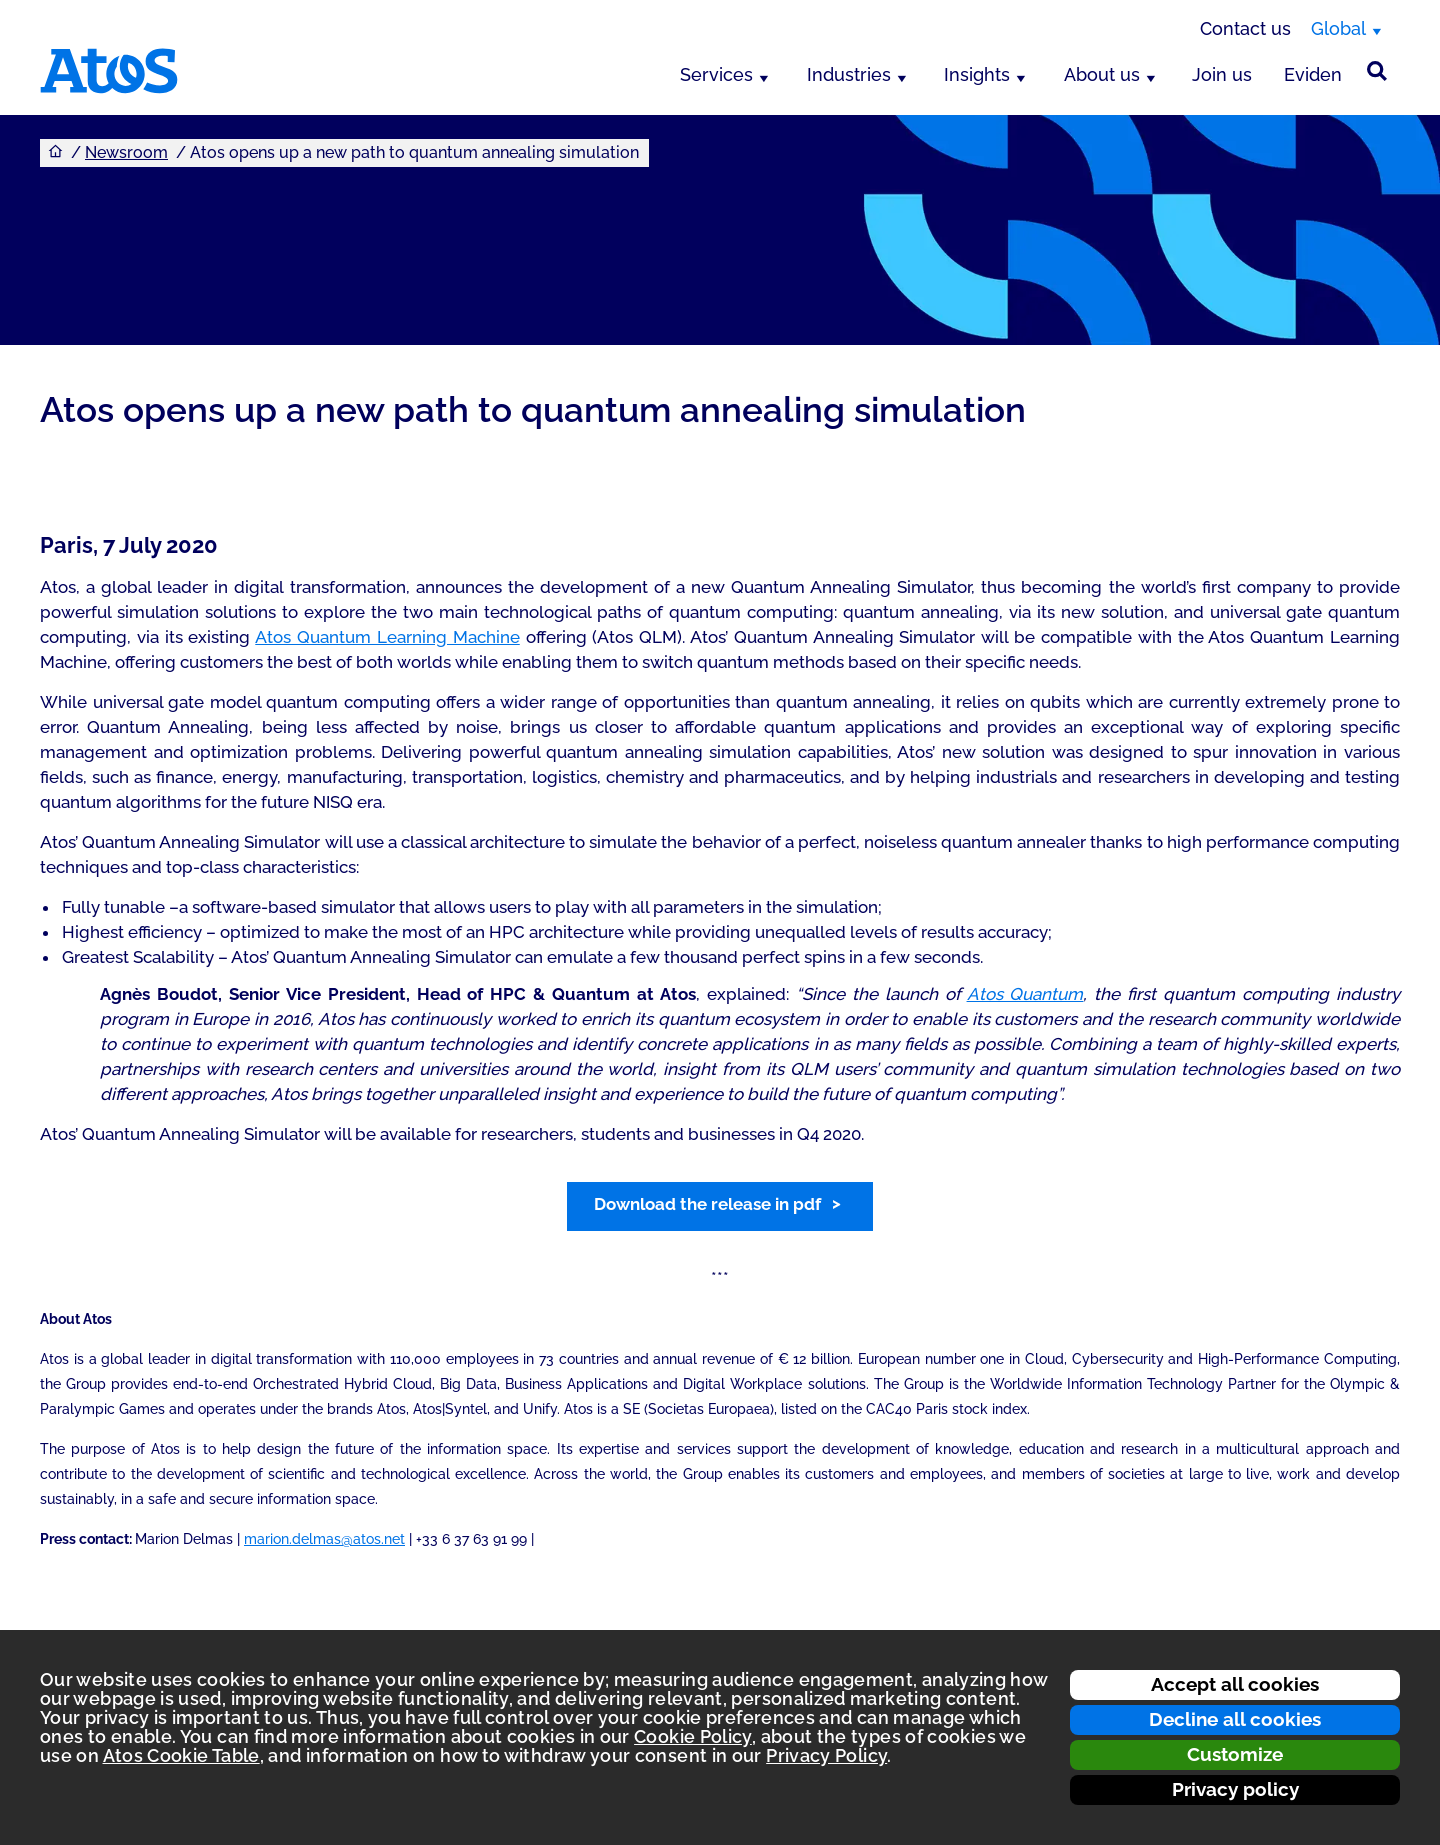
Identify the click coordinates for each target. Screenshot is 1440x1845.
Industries (849, 74)
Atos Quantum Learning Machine (387, 637)
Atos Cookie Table (181, 1755)
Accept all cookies (1235, 1684)
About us (1102, 74)
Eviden (1313, 74)
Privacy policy (1235, 1789)
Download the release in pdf (707, 1204)
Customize (1235, 1754)
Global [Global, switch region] (1338, 28)
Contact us (1245, 28)
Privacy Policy (826, 1755)
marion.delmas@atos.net (324, 1539)
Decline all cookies (1235, 1719)
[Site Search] (1377, 71)
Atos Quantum (1025, 994)
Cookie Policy (693, 1736)
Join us (1222, 74)
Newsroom (126, 152)
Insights (977, 74)
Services (716, 74)
